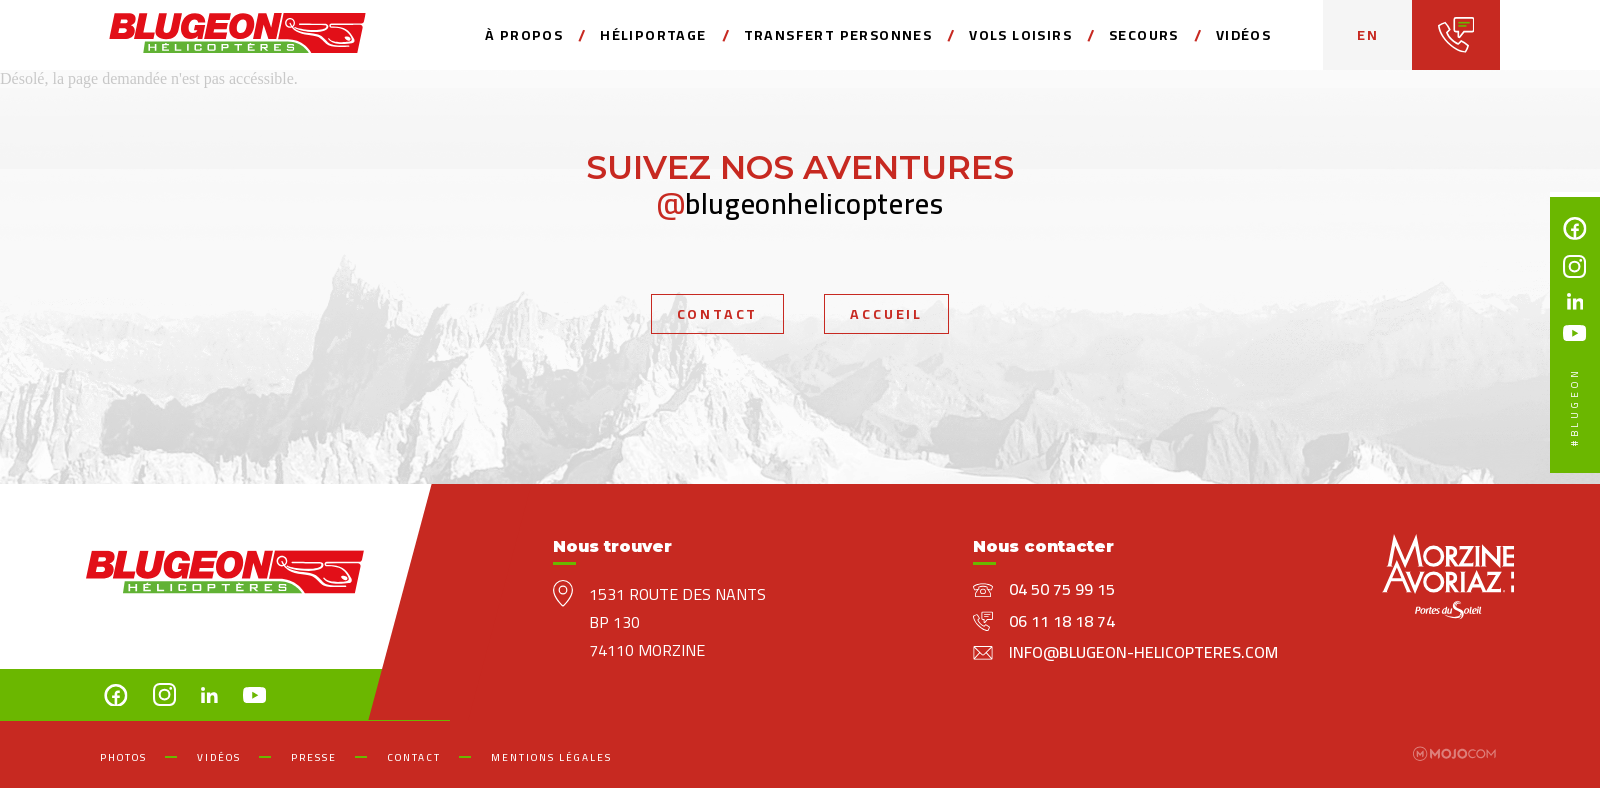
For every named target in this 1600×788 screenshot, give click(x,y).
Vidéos (1243, 35)
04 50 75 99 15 (1062, 589)
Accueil (886, 314)
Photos (123, 757)
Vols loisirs (1020, 35)
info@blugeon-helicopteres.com (1143, 652)
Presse (314, 757)
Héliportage (653, 35)
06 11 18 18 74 (1062, 621)
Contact (718, 314)
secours (1144, 35)
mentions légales (551, 757)
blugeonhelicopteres (800, 203)
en (1367, 35)
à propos (524, 35)
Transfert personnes (838, 35)
